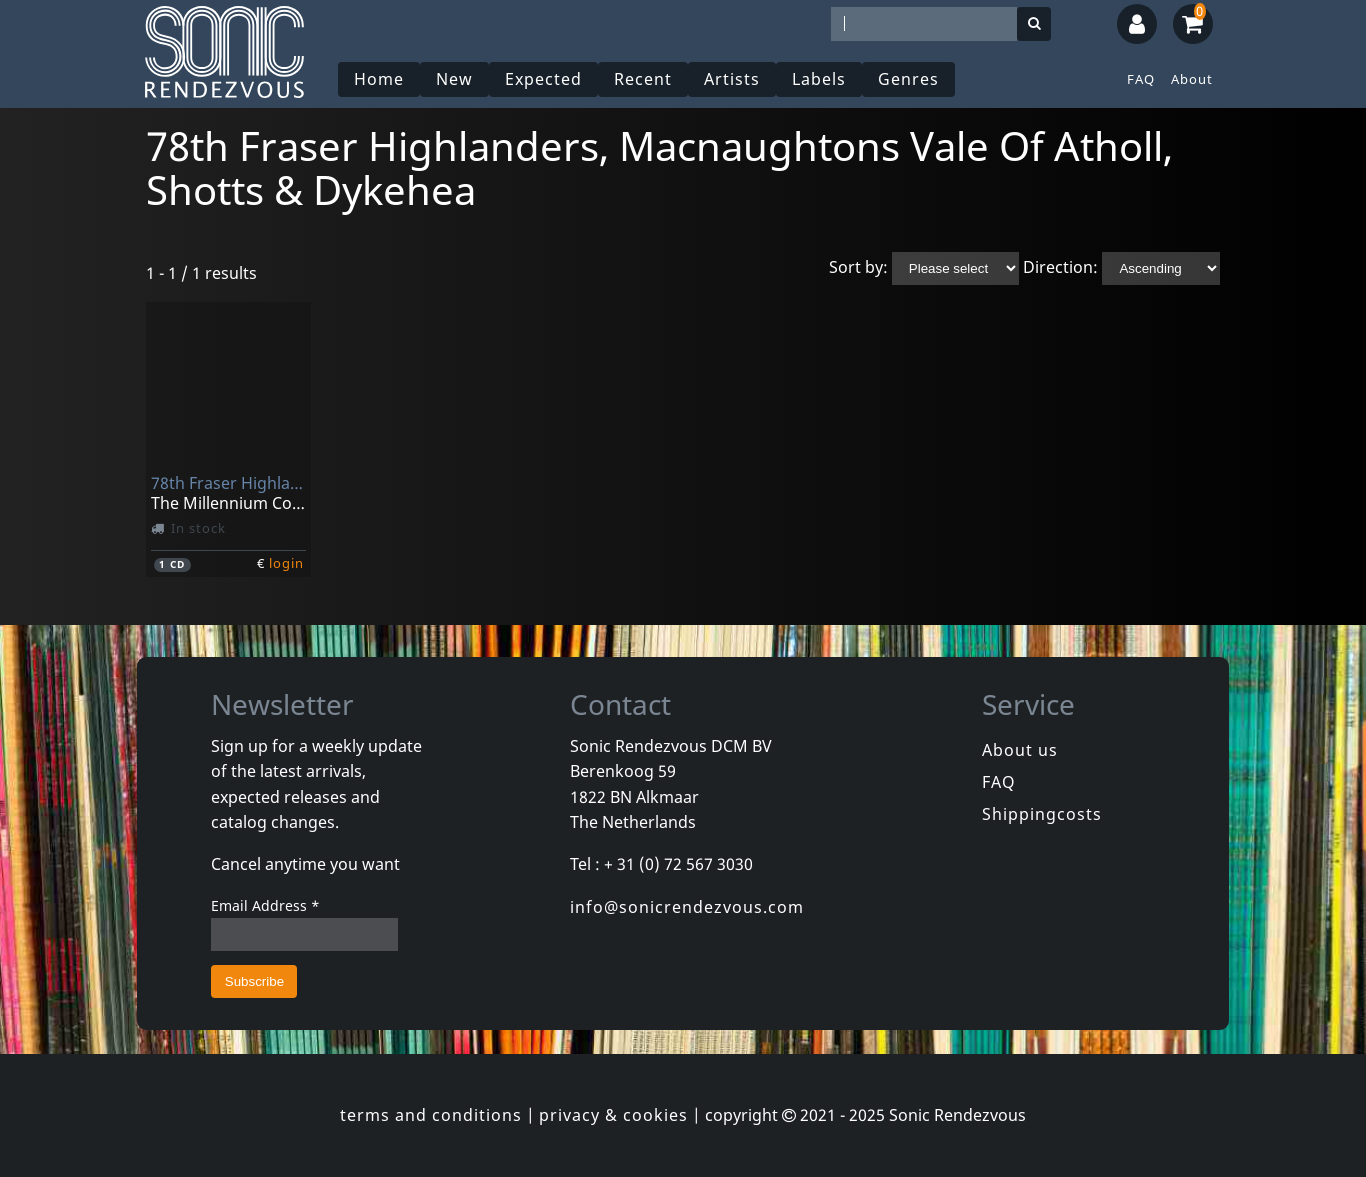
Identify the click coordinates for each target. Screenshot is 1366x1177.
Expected (543, 79)
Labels (819, 79)
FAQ (1141, 79)
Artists (732, 79)
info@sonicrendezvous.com (687, 907)
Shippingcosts (1042, 814)
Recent (643, 79)
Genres (908, 79)
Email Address (265, 905)
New (454, 79)
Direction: (1060, 267)
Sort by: (858, 267)
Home (379, 79)
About (1192, 79)
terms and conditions (431, 1115)
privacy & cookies (613, 1115)
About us (1020, 750)
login (286, 563)
